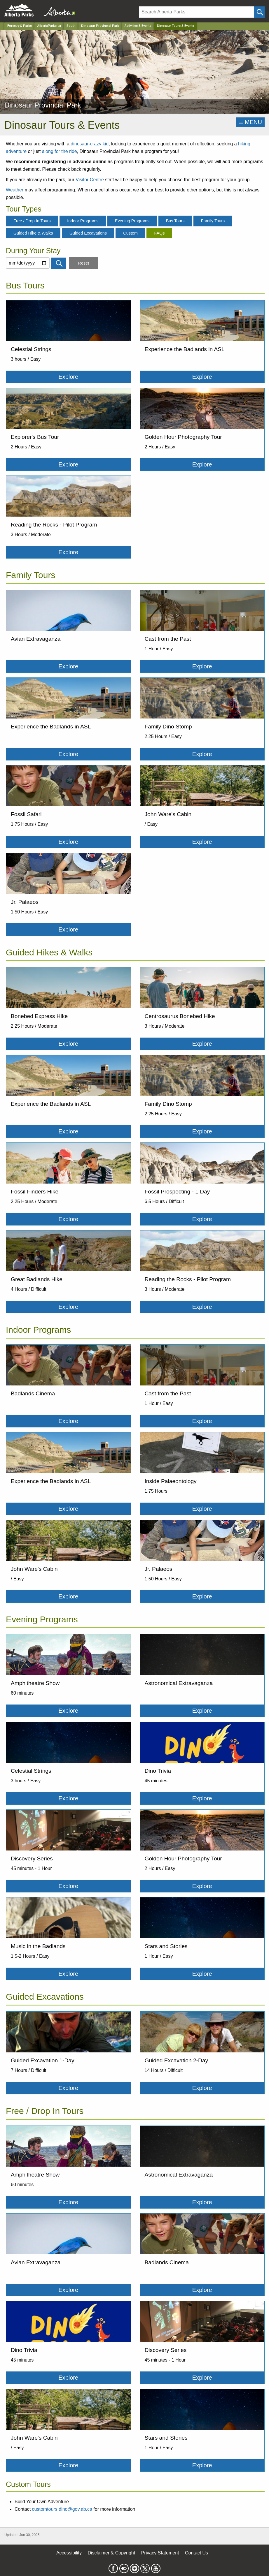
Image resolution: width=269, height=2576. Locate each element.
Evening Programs (132, 221)
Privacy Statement (160, 2552)
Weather (14, 189)
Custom (130, 233)
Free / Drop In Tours (32, 221)
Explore (68, 377)
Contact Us (196, 2552)
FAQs (159, 233)
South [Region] (71, 26)
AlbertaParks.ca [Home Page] (49, 26)
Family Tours (213, 221)
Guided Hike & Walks (33, 233)
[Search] (196, 12)
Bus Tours (175, 221)
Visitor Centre (90, 179)
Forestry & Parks (19, 26)
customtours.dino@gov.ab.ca (62, 2509)
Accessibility (69, 2552)
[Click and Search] (259, 12)
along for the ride (59, 151)
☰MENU (250, 122)
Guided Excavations (88, 233)
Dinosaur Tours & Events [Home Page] (175, 26)
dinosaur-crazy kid (90, 143)
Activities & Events (138, 26)
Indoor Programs (82, 221)
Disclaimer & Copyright (111, 2552)
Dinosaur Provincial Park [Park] (100, 26)
